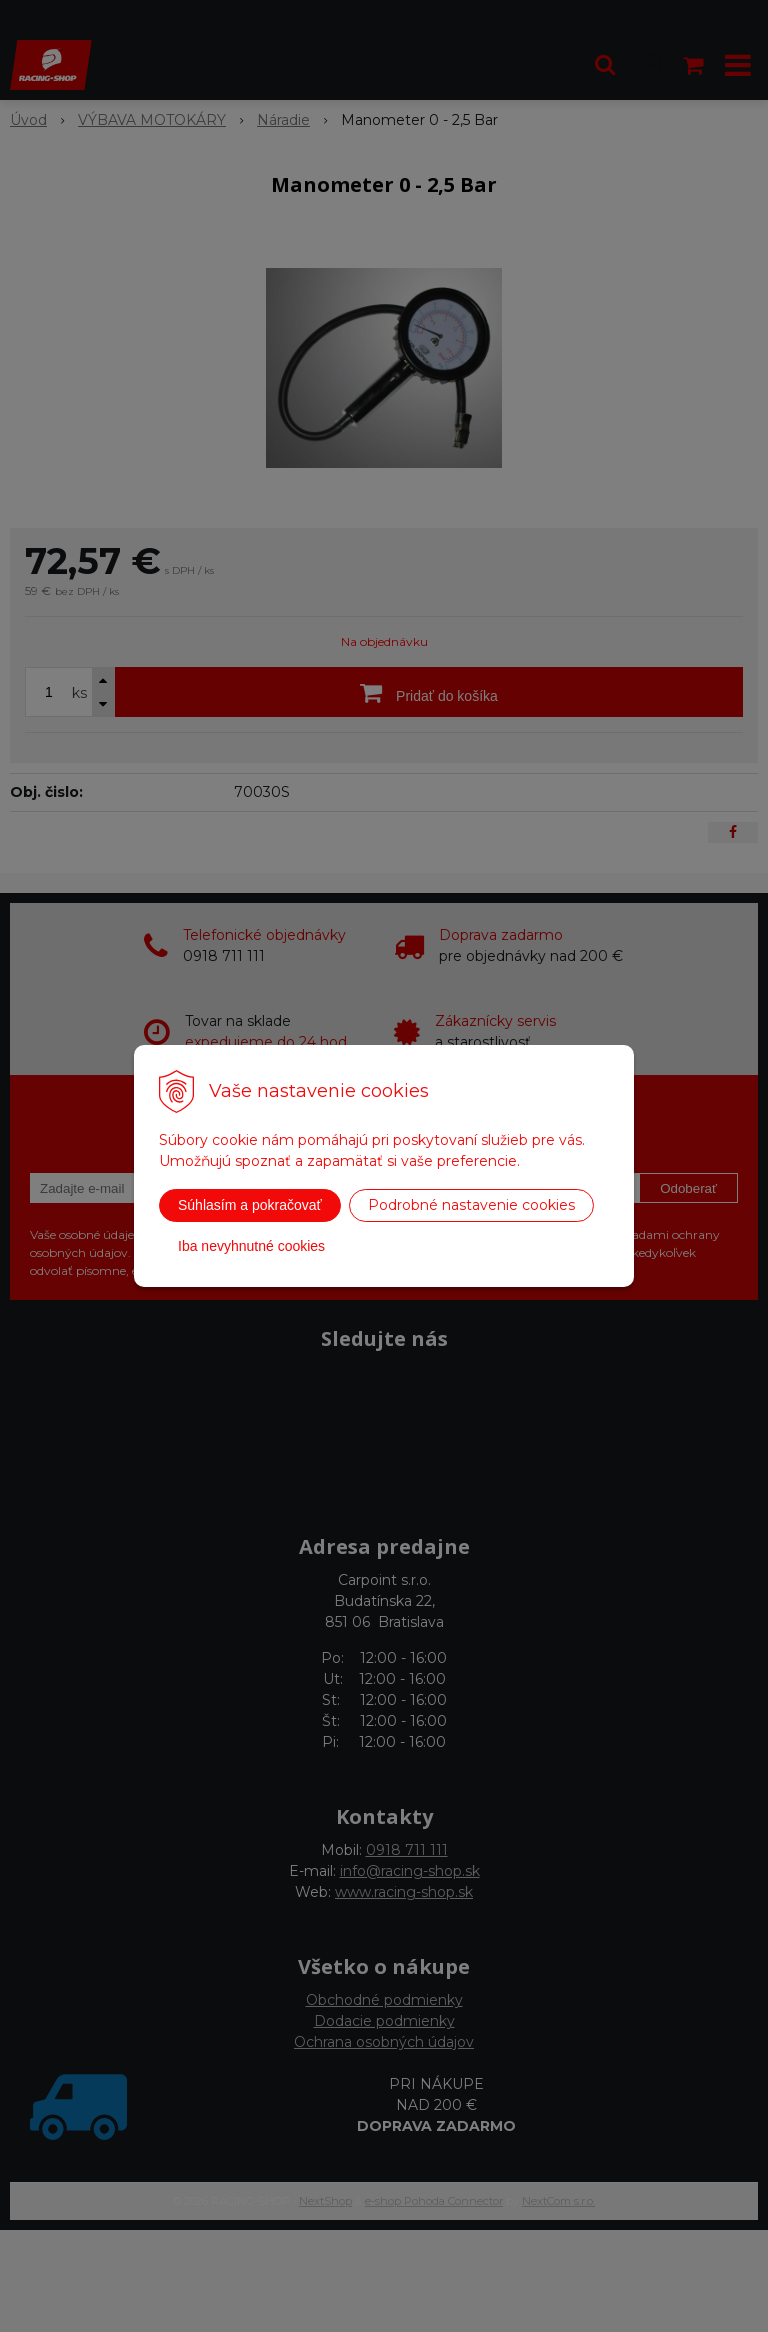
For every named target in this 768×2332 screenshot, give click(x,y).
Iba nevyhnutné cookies (251, 1246)
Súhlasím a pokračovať (250, 1205)
